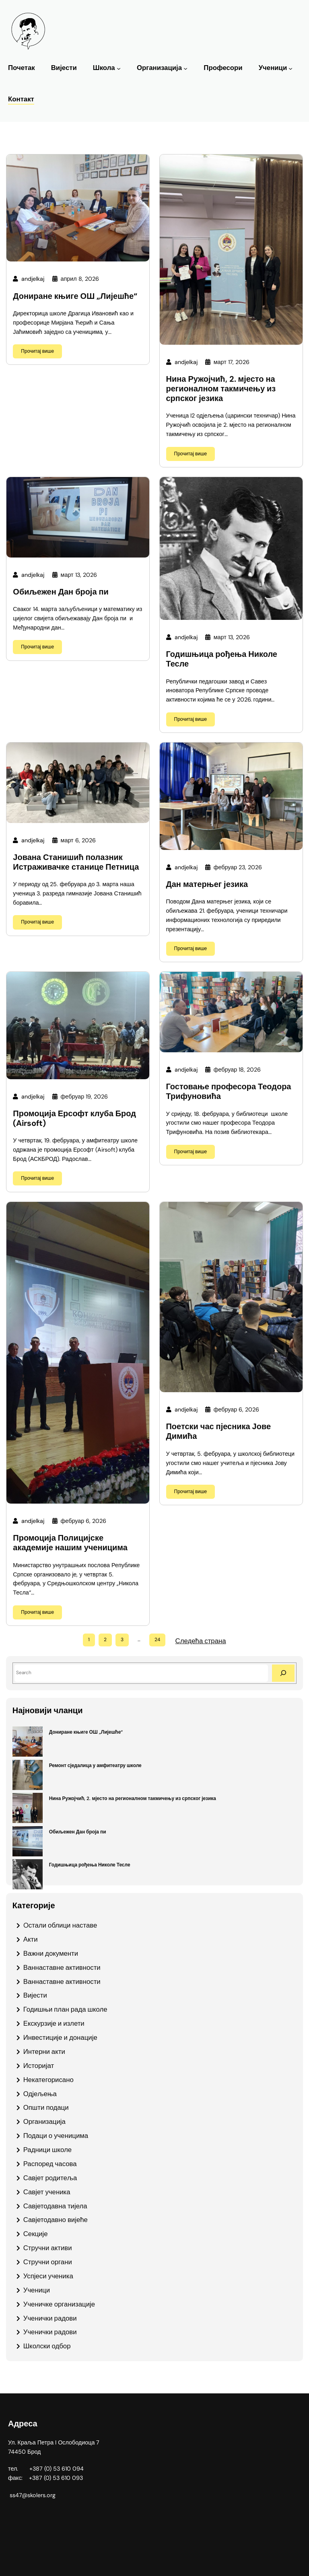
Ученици (273, 68)
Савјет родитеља (50, 2177)
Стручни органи (47, 2261)
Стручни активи (47, 2247)
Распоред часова (50, 2163)
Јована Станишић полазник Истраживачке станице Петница (76, 862)
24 (157, 1639)
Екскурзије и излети (53, 2023)
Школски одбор (47, 2345)
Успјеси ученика (48, 2275)
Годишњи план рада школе (65, 2009)
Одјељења (40, 2093)
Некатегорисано (48, 2079)
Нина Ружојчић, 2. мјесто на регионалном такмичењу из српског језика (221, 388)
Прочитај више (37, 351)
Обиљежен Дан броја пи (61, 592)
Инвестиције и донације (60, 2037)
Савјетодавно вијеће (55, 2219)
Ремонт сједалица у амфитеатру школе (95, 1765)
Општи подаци (46, 2107)
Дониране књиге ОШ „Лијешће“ (75, 296)
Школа (104, 68)
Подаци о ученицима (55, 2135)
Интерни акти (44, 2051)
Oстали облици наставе (60, 1925)
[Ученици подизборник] (290, 68)
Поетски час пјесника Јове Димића (218, 1431)
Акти (30, 1939)
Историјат (38, 2065)
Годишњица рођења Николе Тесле (221, 659)
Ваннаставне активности (62, 1967)
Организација (159, 68)
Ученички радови (50, 2318)
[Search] (283, 1673)
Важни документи (50, 1953)
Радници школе (47, 2149)
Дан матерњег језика (207, 884)
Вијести (35, 1995)
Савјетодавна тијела (55, 2206)
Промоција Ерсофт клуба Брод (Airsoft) (74, 1118)
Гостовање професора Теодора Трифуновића (228, 1091)
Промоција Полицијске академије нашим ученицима (70, 1543)
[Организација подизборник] (185, 68)
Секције (35, 2233)
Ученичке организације (59, 2304)
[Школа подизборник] (119, 68)
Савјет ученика (46, 2191)
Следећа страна (200, 1640)
